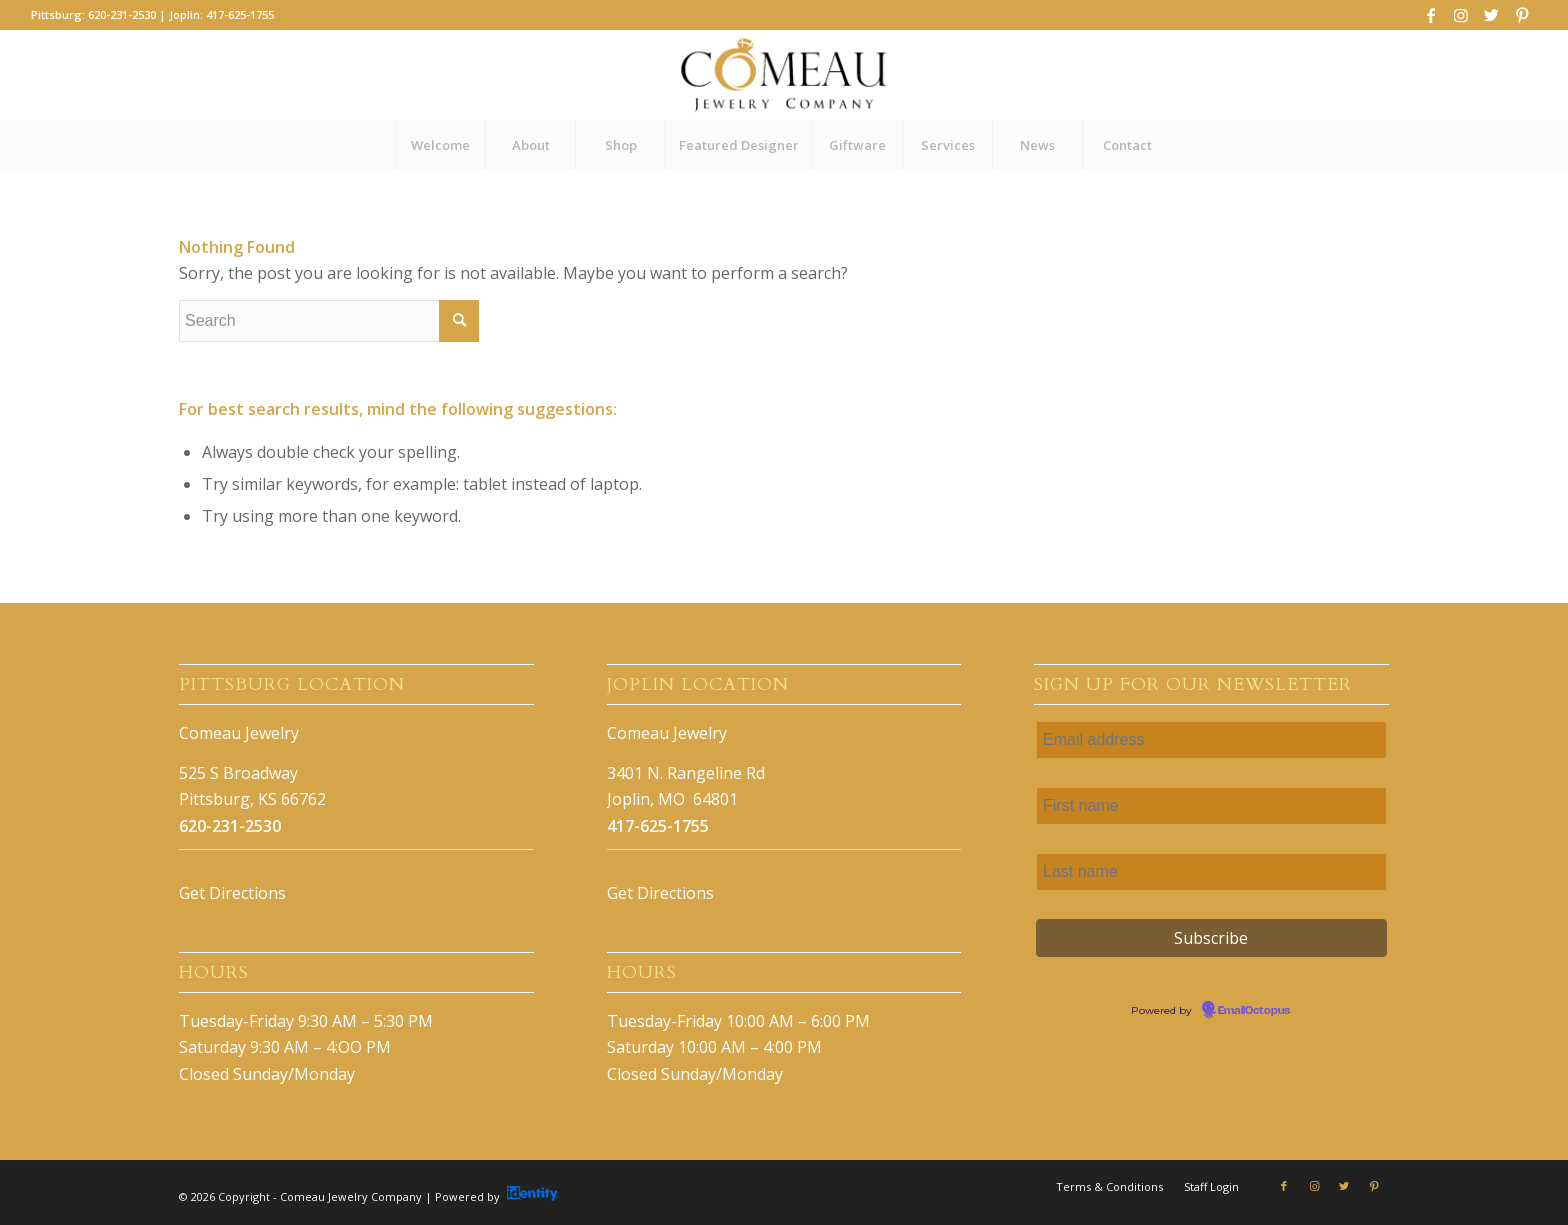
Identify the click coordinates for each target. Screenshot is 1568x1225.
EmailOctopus (1254, 1011)
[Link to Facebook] (1431, 15)
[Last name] (1211, 872)
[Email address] (1211, 740)
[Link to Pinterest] (1522, 15)
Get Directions (232, 893)
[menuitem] (440, 145)
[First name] (1211, 806)
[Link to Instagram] (1461, 15)
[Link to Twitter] (1491, 15)
